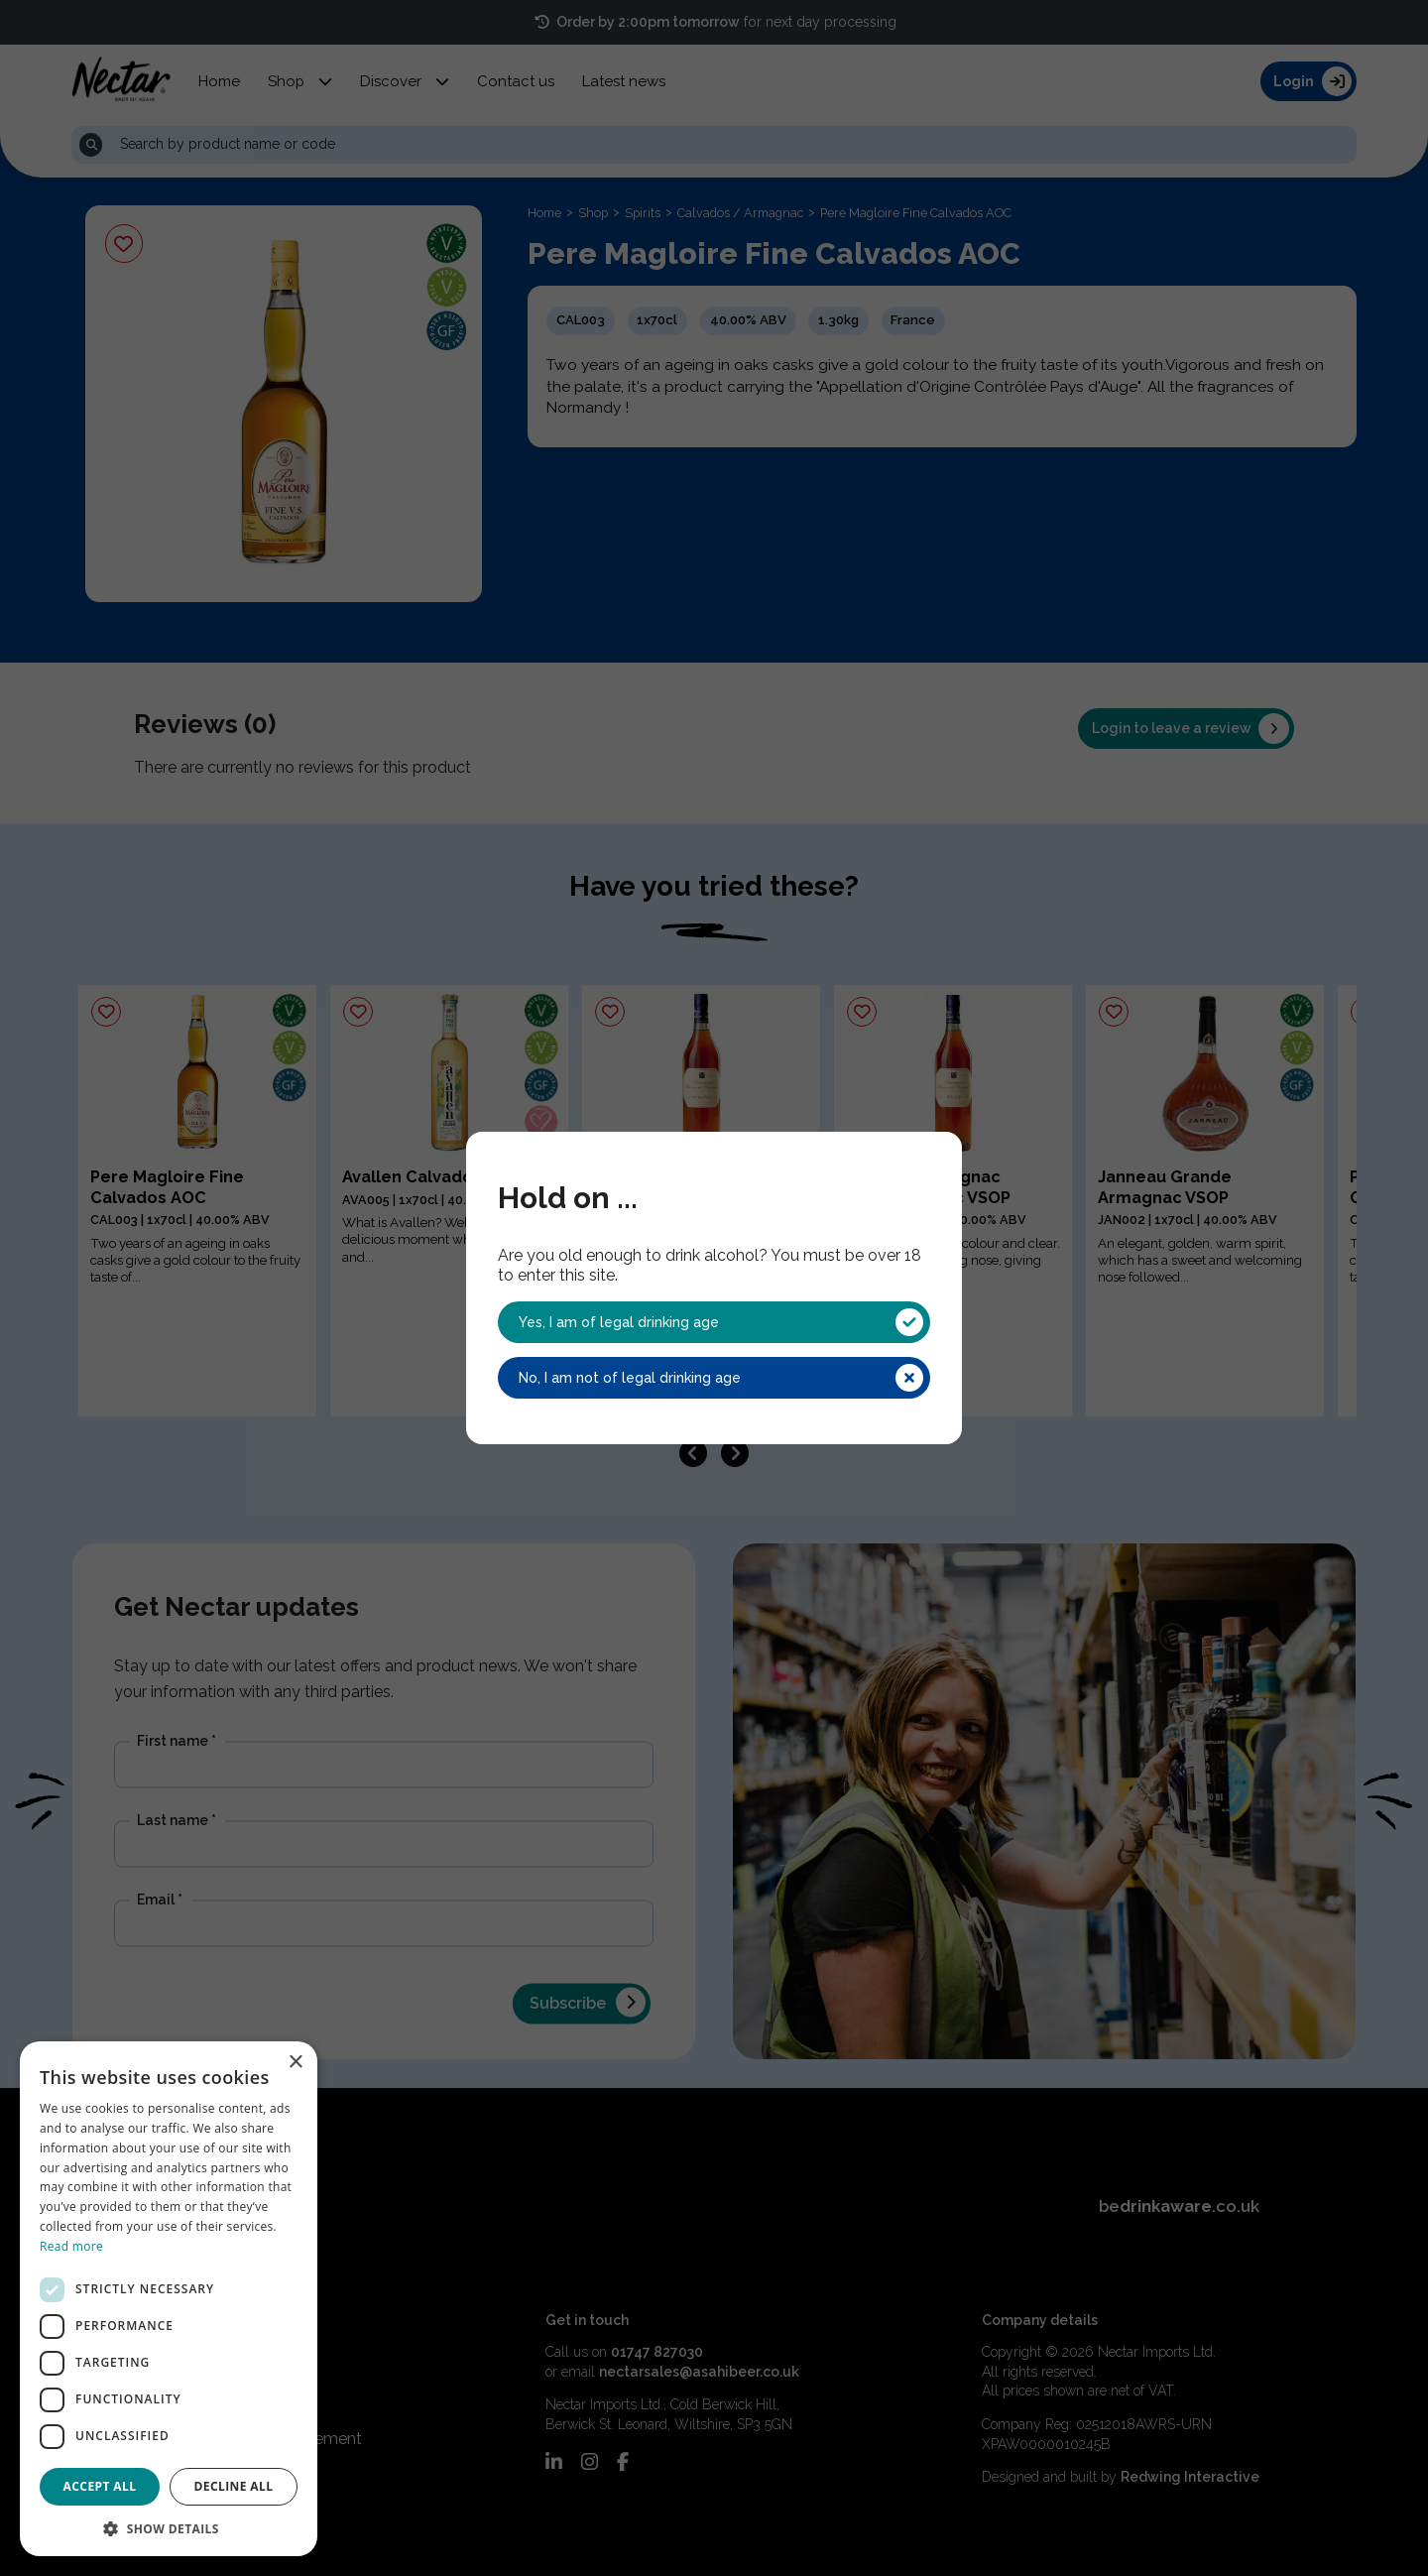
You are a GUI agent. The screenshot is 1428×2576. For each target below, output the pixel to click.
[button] (169, 2527)
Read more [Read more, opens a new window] (71, 2246)
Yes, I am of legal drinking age (721, 1322)
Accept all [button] (100, 2486)
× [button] (295, 2062)
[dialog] (168, 2298)
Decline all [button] (234, 2486)
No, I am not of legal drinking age (721, 1378)
